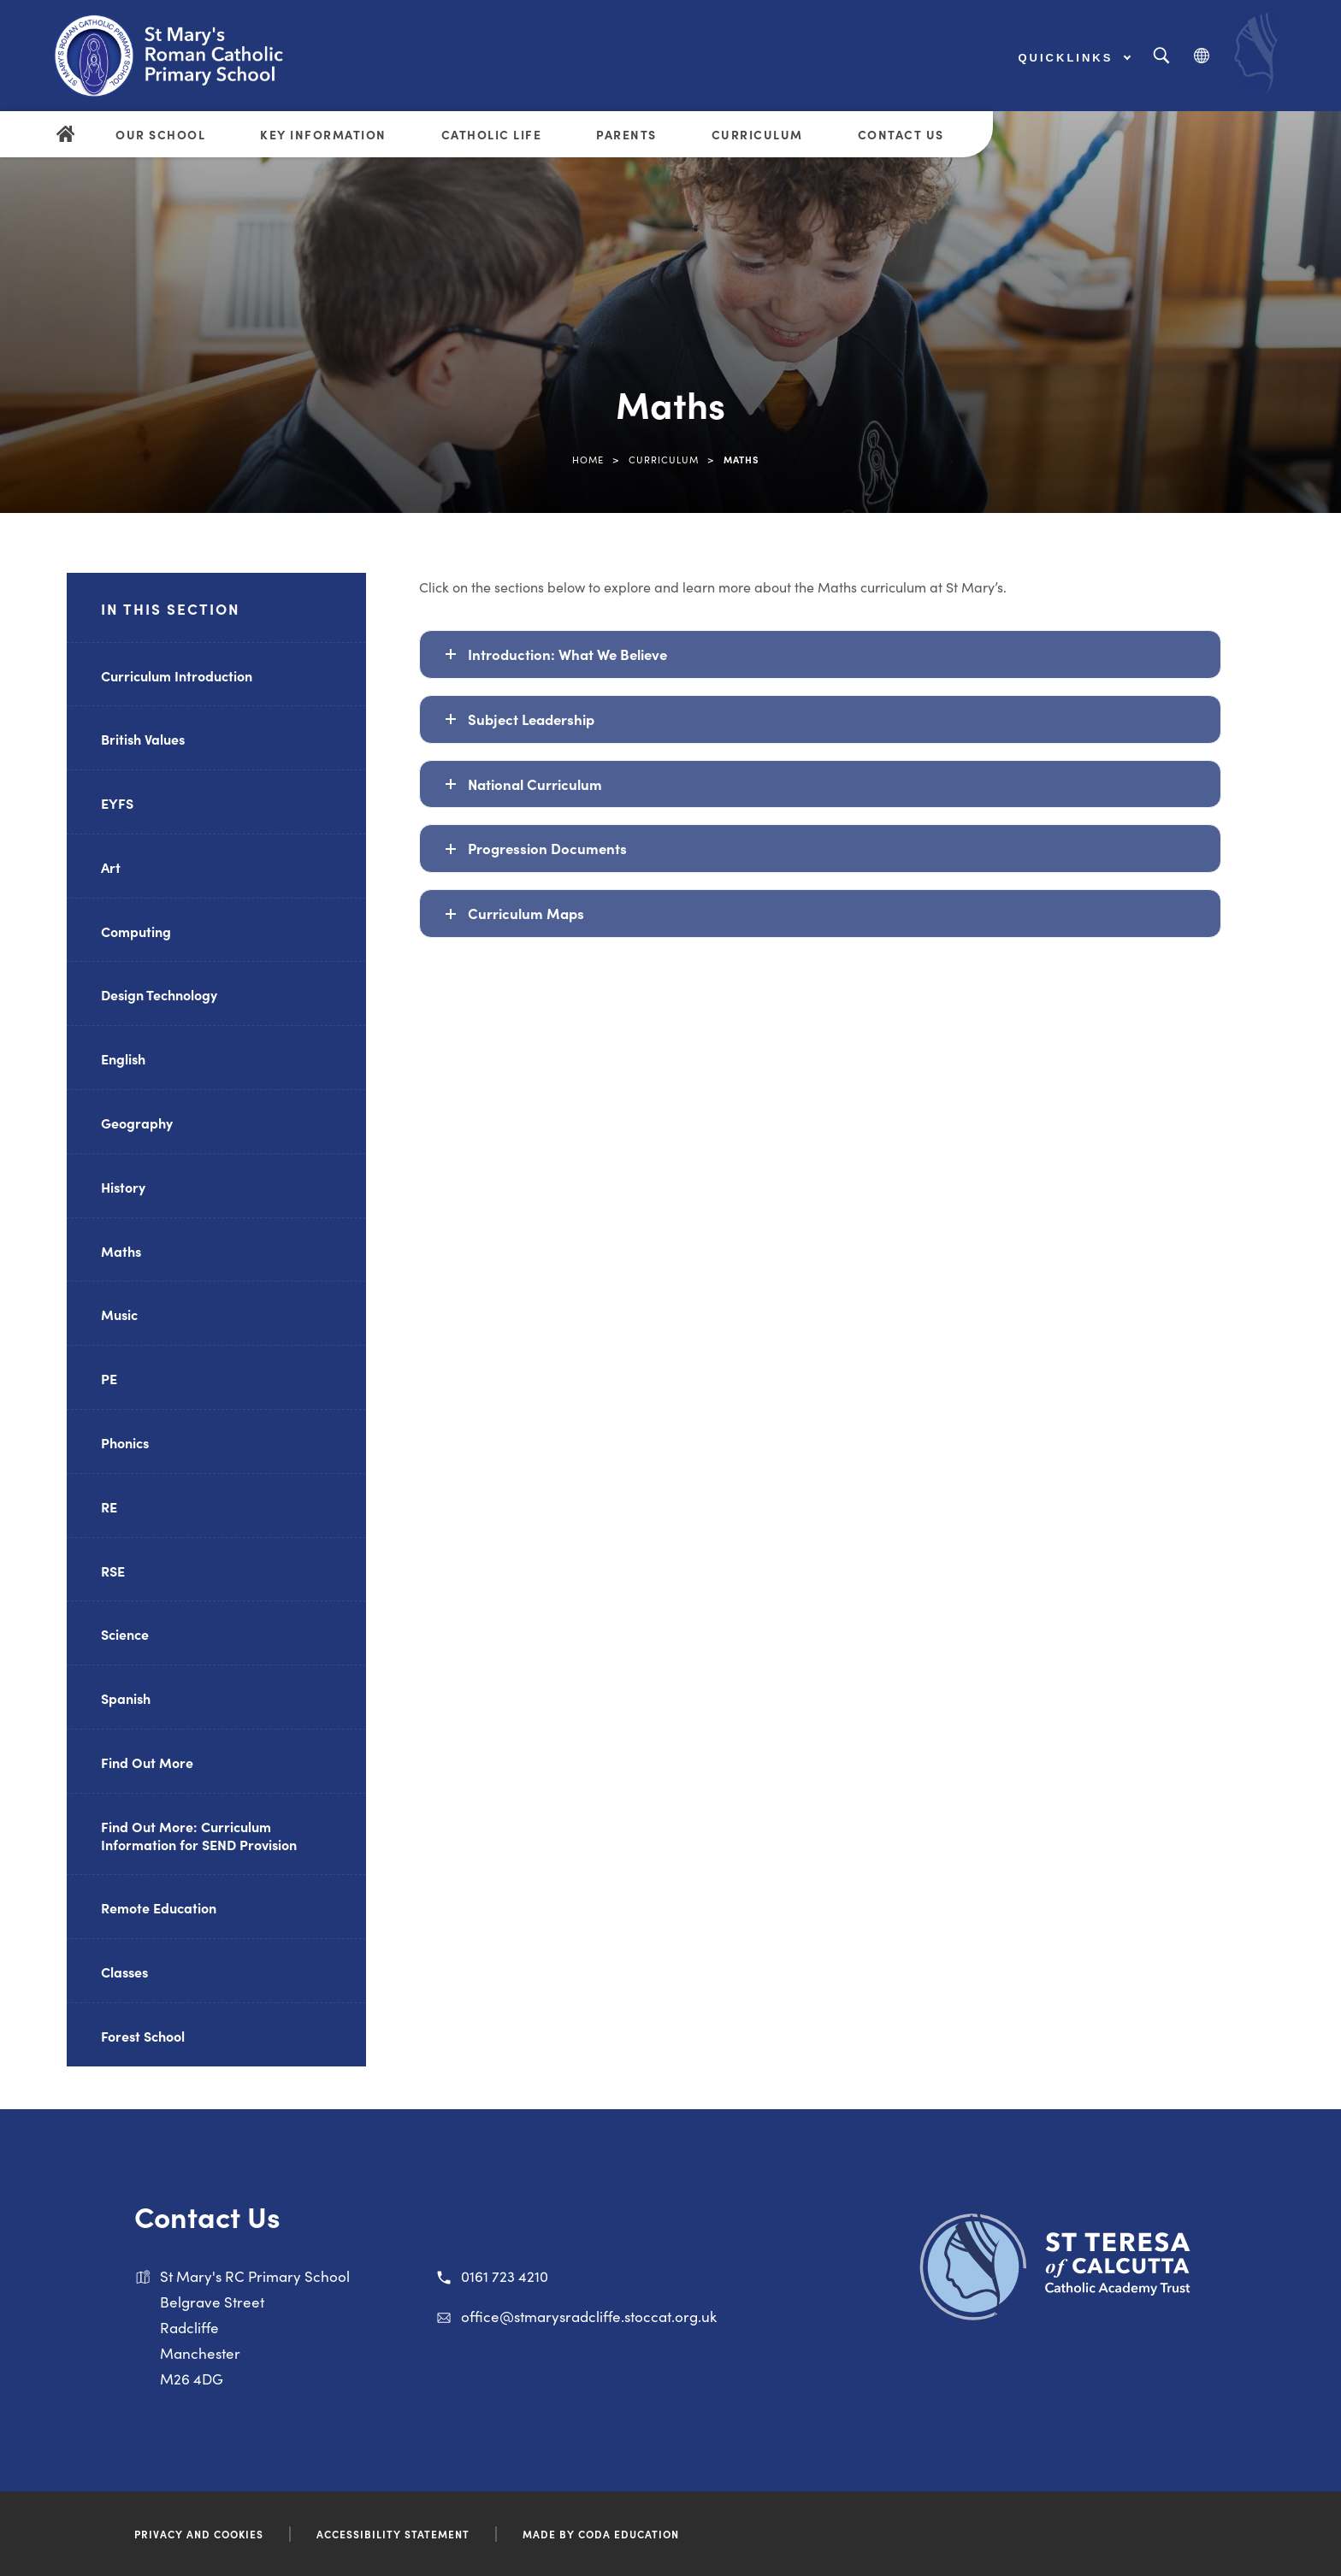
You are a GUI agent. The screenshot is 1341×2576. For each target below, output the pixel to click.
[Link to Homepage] (183, 55)
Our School (160, 134)
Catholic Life (491, 134)
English (123, 1058)
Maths (121, 1250)
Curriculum (757, 134)
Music (119, 1314)
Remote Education (158, 1907)
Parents (626, 134)
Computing (136, 931)
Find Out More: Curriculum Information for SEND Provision (199, 1835)
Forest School (143, 2035)
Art (111, 867)
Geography (137, 1122)
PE (109, 1378)
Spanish (126, 1698)
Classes (124, 1971)
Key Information (323, 134)
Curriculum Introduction (176, 675)
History (123, 1186)
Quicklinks (1075, 57)
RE (109, 1506)
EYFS (117, 802)
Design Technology (159, 994)
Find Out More (147, 1762)
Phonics (125, 1442)
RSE (113, 1570)
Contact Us (901, 134)
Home (588, 459)
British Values (143, 738)
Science (125, 1633)
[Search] (1161, 56)
